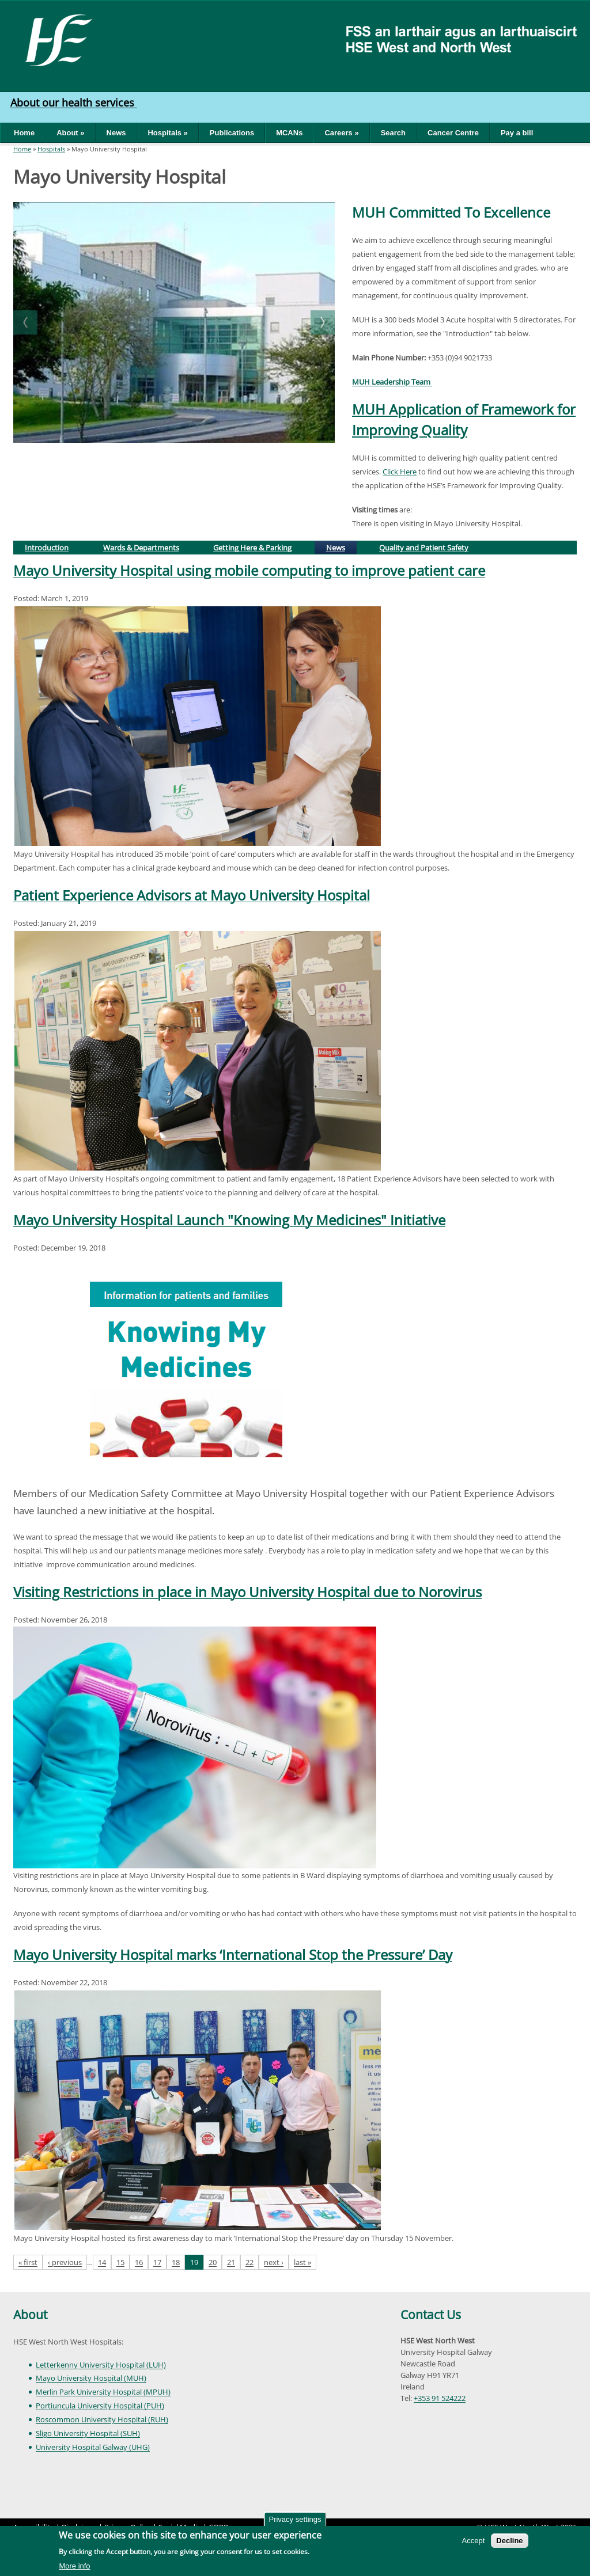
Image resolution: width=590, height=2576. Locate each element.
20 (213, 2262)
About (30, 2315)
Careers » (341, 132)
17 (157, 2262)
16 (139, 2262)
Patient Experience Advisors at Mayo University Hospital (191, 895)
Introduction (47, 547)
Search (393, 132)
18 (176, 2262)
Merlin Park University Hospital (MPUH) (103, 2392)
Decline (509, 2540)
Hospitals (51, 149)
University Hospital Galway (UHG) (93, 2447)
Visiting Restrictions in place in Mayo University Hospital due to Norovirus (247, 1591)
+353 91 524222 (440, 2398)
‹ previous (65, 2262)
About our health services (73, 102)
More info (74, 2566)
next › (273, 2262)
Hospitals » (167, 132)
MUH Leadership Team (392, 382)
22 (249, 2262)
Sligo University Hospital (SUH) (88, 2433)
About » (70, 132)
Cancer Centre (453, 132)
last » (302, 2262)
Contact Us (430, 2315)
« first (27, 2262)
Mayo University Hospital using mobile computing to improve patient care (249, 570)
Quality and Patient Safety (423, 547)
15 (120, 2262)
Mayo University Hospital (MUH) (91, 2378)
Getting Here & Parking (252, 547)
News (116, 132)
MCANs (289, 132)
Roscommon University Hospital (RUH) (102, 2419)
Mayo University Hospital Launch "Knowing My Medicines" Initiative (229, 1219)
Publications (232, 132)
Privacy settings (294, 2519)
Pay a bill (517, 132)
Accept (473, 2540)
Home (24, 132)
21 (231, 2262)
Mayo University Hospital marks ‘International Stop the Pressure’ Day (232, 1954)
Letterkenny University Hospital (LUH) (101, 2365)
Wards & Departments (141, 547)
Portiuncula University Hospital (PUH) (100, 2405)
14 (102, 2262)
